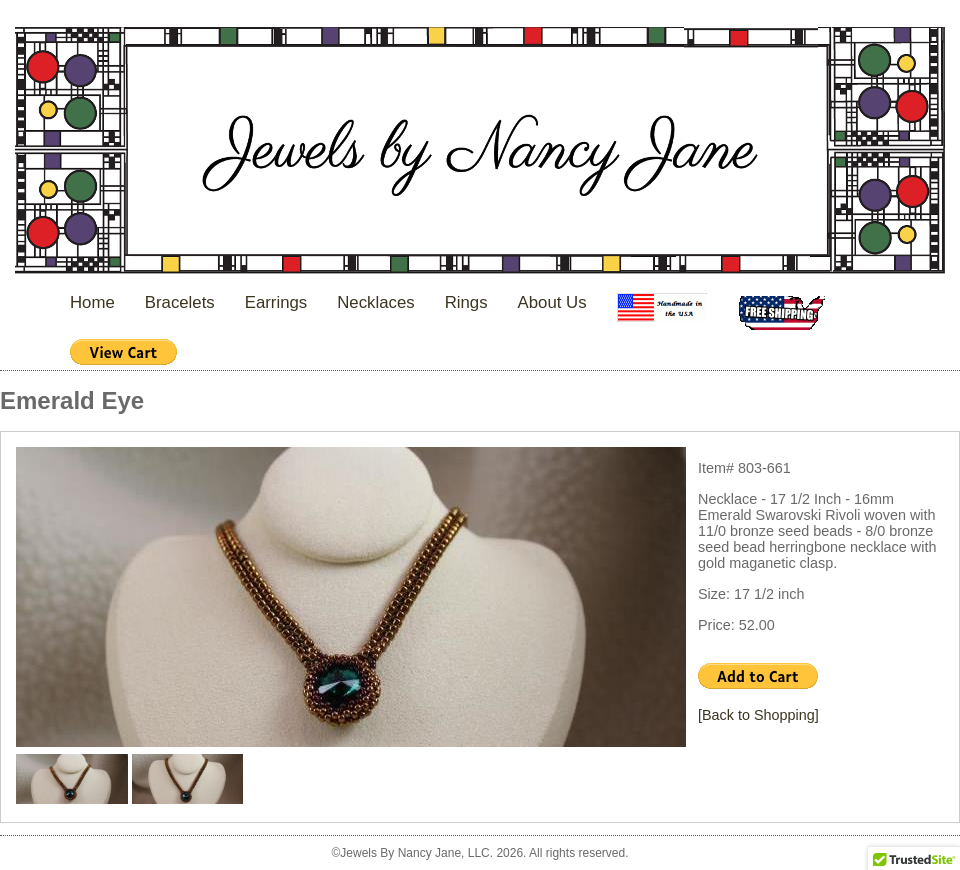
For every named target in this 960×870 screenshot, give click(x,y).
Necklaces (375, 302)
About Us (552, 302)
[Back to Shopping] (758, 715)
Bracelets (180, 302)
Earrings (276, 302)
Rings (466, 302)
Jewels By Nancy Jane (480, 152)
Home (92, 302)
